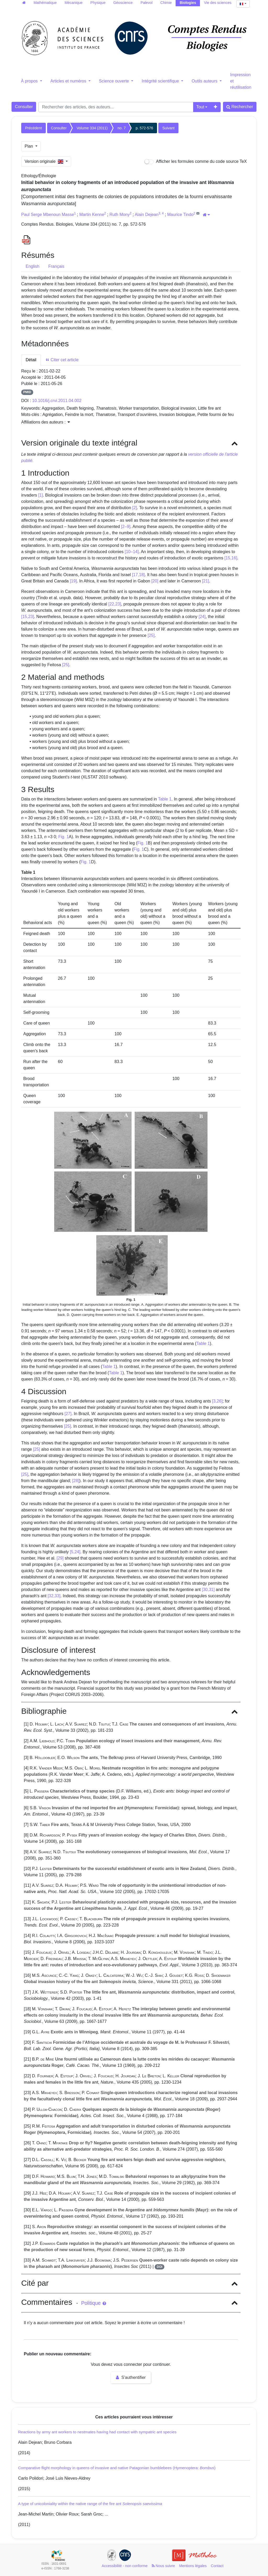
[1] (40, 495)
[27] (67, 1413)
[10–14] (132, 551)
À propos (30, 81)
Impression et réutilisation (240, 81)
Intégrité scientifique (161, 81)
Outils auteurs (205, 81)
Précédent (33, 128)
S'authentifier (131, 2377)
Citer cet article (62, 360)
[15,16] (230, 558)
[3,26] (217, 1401)
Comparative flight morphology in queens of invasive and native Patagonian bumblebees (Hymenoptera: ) (117, 2468)
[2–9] (126, 526)
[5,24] (75, 1552)
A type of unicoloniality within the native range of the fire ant (90, 2503)
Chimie (166, 3)
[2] (134, 507)
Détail (31, 360)
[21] (205, 581)
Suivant (168, 128)
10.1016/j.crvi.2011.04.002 (57, 400)
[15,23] (27, 616)
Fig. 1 (63, 836)
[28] (75, 1480)
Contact (217, 2566)
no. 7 (122, 128)
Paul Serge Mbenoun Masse (47, 214)
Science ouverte (114, 81)
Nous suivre (163, 2566)
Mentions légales (193, 2566)
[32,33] (54, 1596)
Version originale (45, 161)
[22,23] (114, 604)
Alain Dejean (147, 214)
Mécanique (74, 3)
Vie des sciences (217, 3)
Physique (97, 3)
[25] (151, 635)
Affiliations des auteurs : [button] (45, 422)
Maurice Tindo (180, 214)
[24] (202, 616)
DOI (159, 2267)
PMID (27, 392)
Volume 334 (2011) (92, 128)
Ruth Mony (119, 214)
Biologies (188, 3)
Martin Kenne (91, 214)
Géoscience (123, 3)
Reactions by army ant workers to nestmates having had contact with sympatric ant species (97, 2432)
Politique (93, 2303)
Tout (200, 107)
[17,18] (138, 574)
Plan (29, 146)
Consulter (24, 106)
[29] (60, 1558)
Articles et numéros (69, 81)
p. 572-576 (144, 128)
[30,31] (208, 1589)
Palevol (147, 3)
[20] (154, 581)
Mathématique (45, 3)
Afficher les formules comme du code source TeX (195, 161)
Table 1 (165, 799)
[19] (73, 581)
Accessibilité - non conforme (125, 2566)
